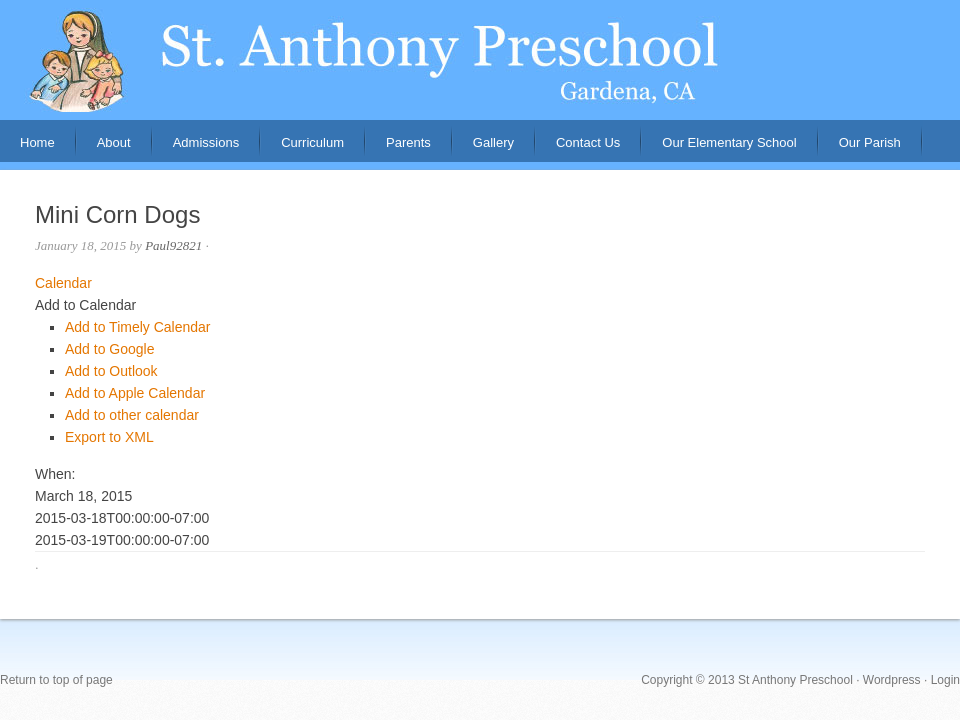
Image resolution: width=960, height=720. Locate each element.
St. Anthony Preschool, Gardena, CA (480, 60)
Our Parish (870, 142)
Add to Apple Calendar (135, 393)
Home (37, 142)
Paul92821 (173, 245)
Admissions (196, 148)
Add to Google (110, 349)
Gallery (493, 142)
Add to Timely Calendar (138, 327)
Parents (398, 148)
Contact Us (588, 142)
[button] (85, 305)
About (104, 148)
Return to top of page (56, 680)
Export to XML (109, 437)
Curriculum (312, 142)
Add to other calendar (132, 415)
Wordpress (892, 680)
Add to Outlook (111, 371)
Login (945, 680)
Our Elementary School (729, 142)
